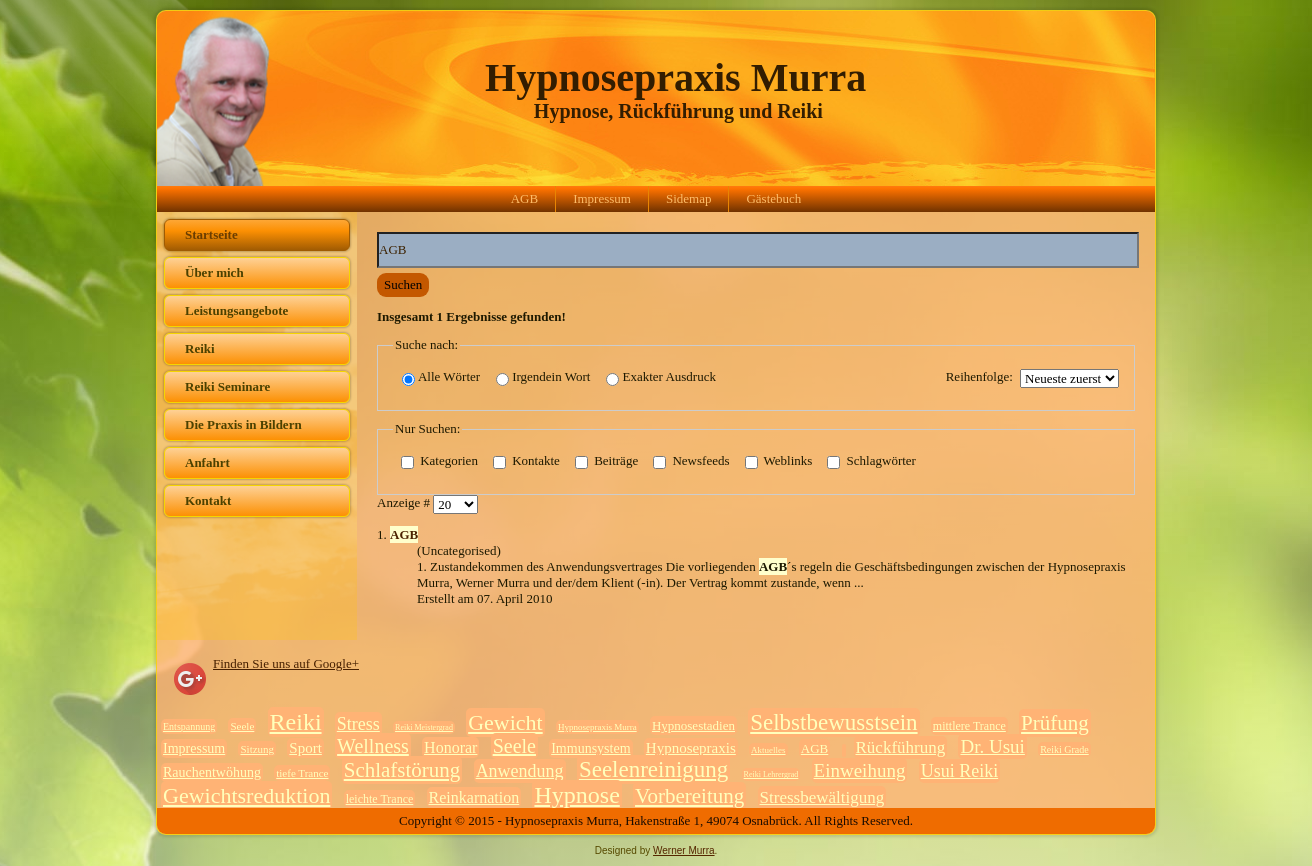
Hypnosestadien (693, 725)
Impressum (602, 198)
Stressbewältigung (822, 797)
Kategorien (439, 462)
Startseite (211, 234)
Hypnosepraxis (691, 748)
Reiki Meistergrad (424, 727)
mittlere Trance (969, 726)
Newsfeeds (691, 462)
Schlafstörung (402, 770)
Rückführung (901, 747)
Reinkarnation (474, 797)
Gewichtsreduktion (246, 795)
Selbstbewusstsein (833, 722)
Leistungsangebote (236, 310)
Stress (358, 724)
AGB (524, 198)
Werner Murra (684, 850)
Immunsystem (590, 748)
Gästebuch (773, 198)
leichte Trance (380, 799)
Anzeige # (405, 503)
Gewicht (505, 722)
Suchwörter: (377, 232)
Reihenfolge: (979, 376)
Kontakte (526, 462)
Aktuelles (768, 750)
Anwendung (520, 771)
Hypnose (576, 795)
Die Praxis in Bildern (243, 424)
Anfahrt (207, 462)
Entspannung (189, 726)
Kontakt (208, 500)
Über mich (214, 272)
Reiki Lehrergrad (771, 774)
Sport (305, 748)
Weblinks (779, 462)
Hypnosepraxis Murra (675, 77)
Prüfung (1055, 723)
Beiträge (606, 462)
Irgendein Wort (543, 377)
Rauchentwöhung (212, 772)
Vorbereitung (689, 796)
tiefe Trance (302, 773)
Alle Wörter (441, 377)
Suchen (403, 284)
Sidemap (689, 198)
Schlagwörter (871, 462)
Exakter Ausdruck (661, 377)
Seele (242, 726)
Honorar (450, 747)
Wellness (373, 746)
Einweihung (860, 770)
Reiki (200, 348)
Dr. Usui (992, 746)
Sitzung (257, 749)
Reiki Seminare (227, 386)
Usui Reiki (960, 771)
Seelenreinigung (653, 769)
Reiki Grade (1064, 749)
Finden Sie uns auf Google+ (286, 663)
